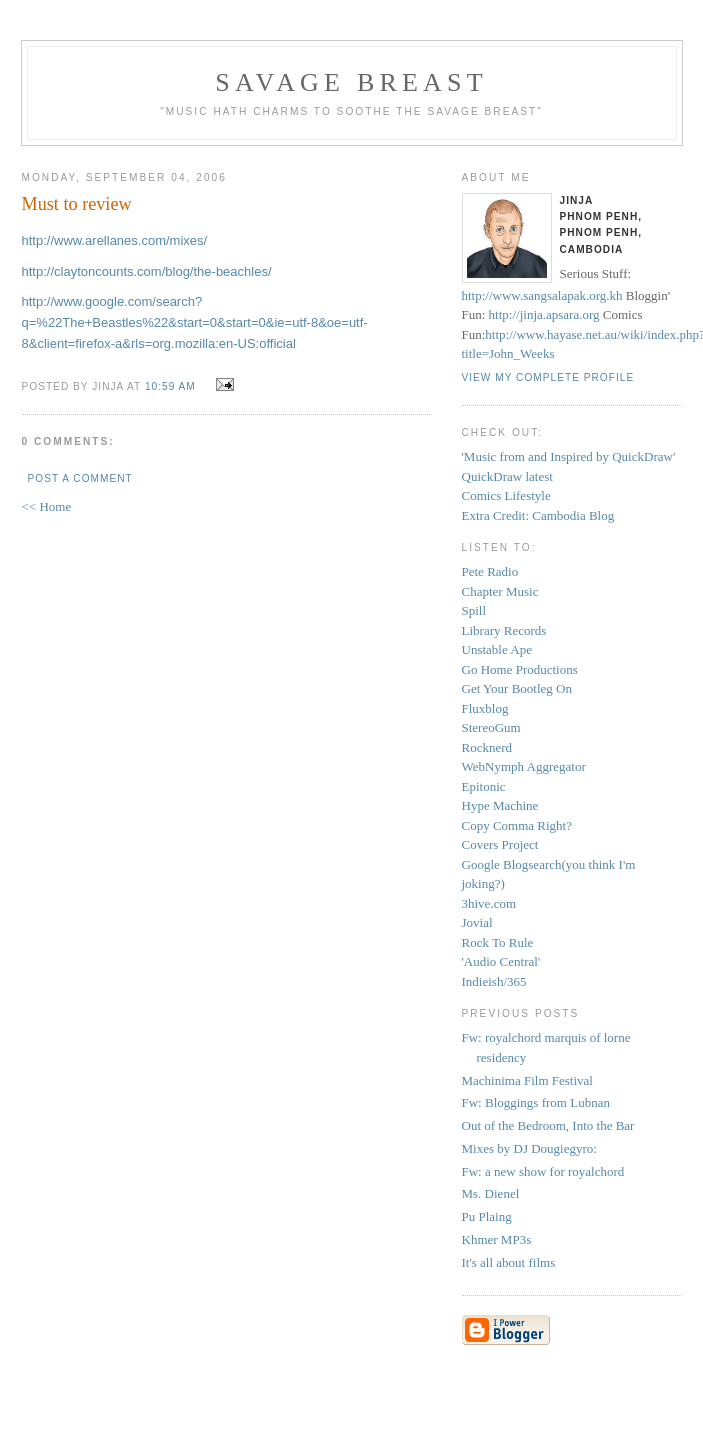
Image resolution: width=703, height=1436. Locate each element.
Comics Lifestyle (506, 495)
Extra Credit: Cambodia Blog (538, 515)
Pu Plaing (487, 1216)
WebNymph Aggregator (524, 766)
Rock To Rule (498, 942)
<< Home (47, 506)
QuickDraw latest (507, 476)
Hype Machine (500, 805)
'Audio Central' (501, 961)
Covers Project (500, 844)
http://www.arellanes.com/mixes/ (115, 240)
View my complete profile (548, 377)
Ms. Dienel (491, 1193)
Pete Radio (490, 571)
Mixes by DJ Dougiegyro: (529, 1148)
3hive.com (489, 903)
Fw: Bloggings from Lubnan (536, 1102)
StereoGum (491, 727)
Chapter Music (500, 591)
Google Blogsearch (512, 864)
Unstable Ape (497, 649)
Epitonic (484, 786)
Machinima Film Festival (527, 1080)
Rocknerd (487, 747)
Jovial (477, 922)
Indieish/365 (494, 981)
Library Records (504, 630)
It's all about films (509, 1262)
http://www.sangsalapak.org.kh (542, 295)
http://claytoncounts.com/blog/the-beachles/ (147, 271)
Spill (474, 610)
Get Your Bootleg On (517, 688)
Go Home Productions (520, 669)
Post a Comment (80, 478)
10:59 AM (170, 386)
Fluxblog (485, 708)
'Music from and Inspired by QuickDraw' (569, 456)
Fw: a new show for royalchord (543, 1171)
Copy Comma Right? (517, 825)
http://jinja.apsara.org (544, 314)
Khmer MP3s (497, 1239)
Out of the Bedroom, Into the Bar (548, 1125)
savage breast (351, 82)
